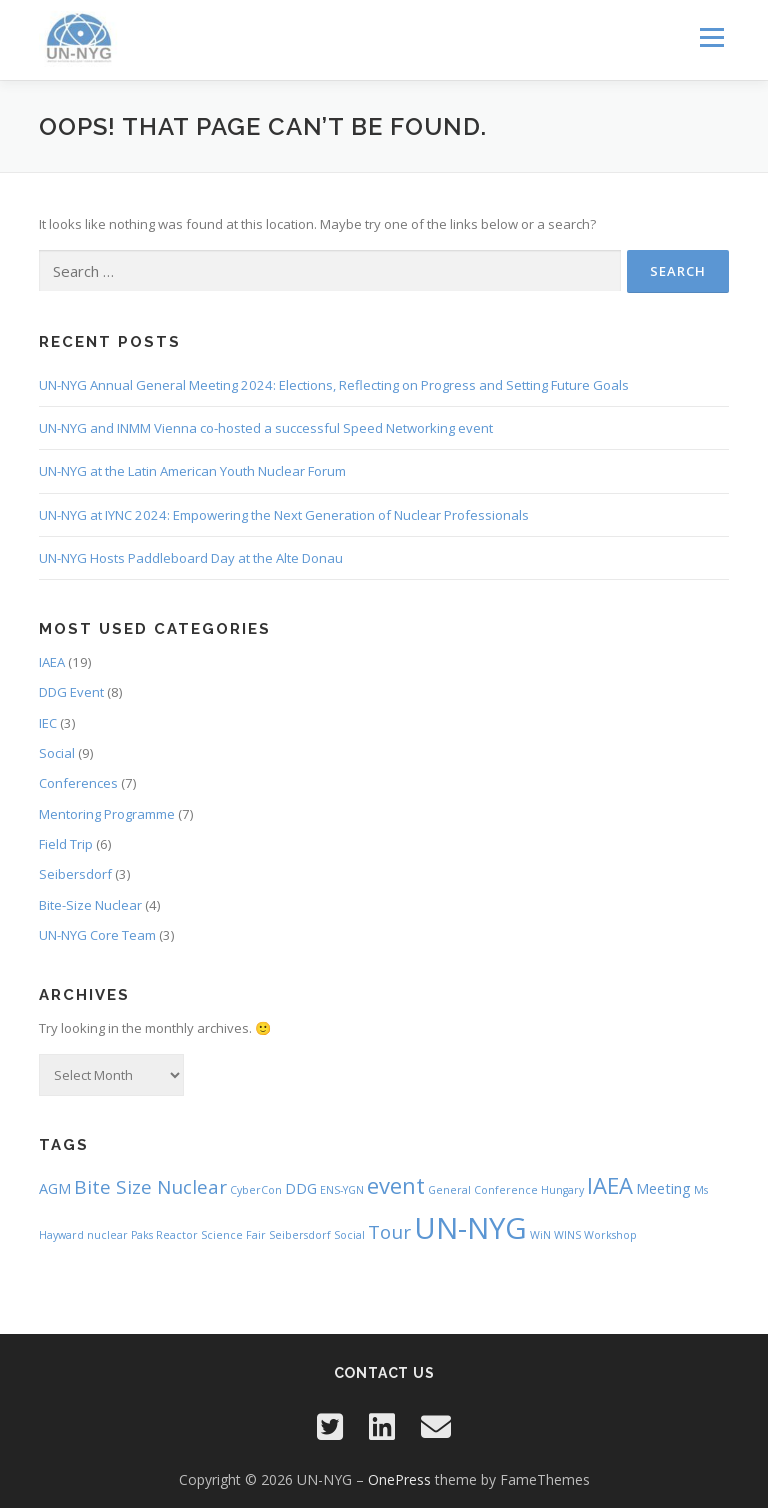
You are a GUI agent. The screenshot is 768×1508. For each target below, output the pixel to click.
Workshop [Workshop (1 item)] (610, 1235)
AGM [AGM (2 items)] (55, 1188)
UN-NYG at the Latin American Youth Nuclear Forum (192, 471)
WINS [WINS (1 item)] (567, 1235)
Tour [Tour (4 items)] (389, 1232)
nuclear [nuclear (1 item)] (107, 1235)
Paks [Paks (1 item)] (142, 1235)
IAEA (52, 662)
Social (57, 753)
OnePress (399, 1479)
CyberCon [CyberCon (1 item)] (256, 1190)
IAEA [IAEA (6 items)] (610, 1185)
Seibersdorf (75, 874)
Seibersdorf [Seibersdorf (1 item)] (300, 1235)
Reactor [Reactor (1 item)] (177, 1235)
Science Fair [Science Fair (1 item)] (233, 1235)
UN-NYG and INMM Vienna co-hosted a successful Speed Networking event (266, 428)
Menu (711, 37)
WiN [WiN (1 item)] (540, 1235)
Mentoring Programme (107, 814)
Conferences (78, 783)
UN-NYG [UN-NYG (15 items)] (470, 1228)
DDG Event (71, 692)
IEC (48, 723)
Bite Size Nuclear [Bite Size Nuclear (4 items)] (150, 1187)
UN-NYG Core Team (97, 935)
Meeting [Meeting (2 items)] (663, 1188)
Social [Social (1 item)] (349, 1235)
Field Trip (66, 844)
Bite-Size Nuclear (90, 905)
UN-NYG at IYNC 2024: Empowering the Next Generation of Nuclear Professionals (284, 515)
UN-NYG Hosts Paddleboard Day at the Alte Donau (191, 558)
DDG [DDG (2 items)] (301, 1188)
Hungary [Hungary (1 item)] (562, 1190)
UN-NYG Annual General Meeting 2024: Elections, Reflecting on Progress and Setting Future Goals (334, 385)
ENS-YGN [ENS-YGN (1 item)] (342, 1190)
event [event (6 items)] (396, 1185)
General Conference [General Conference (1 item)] (483, 1190)
